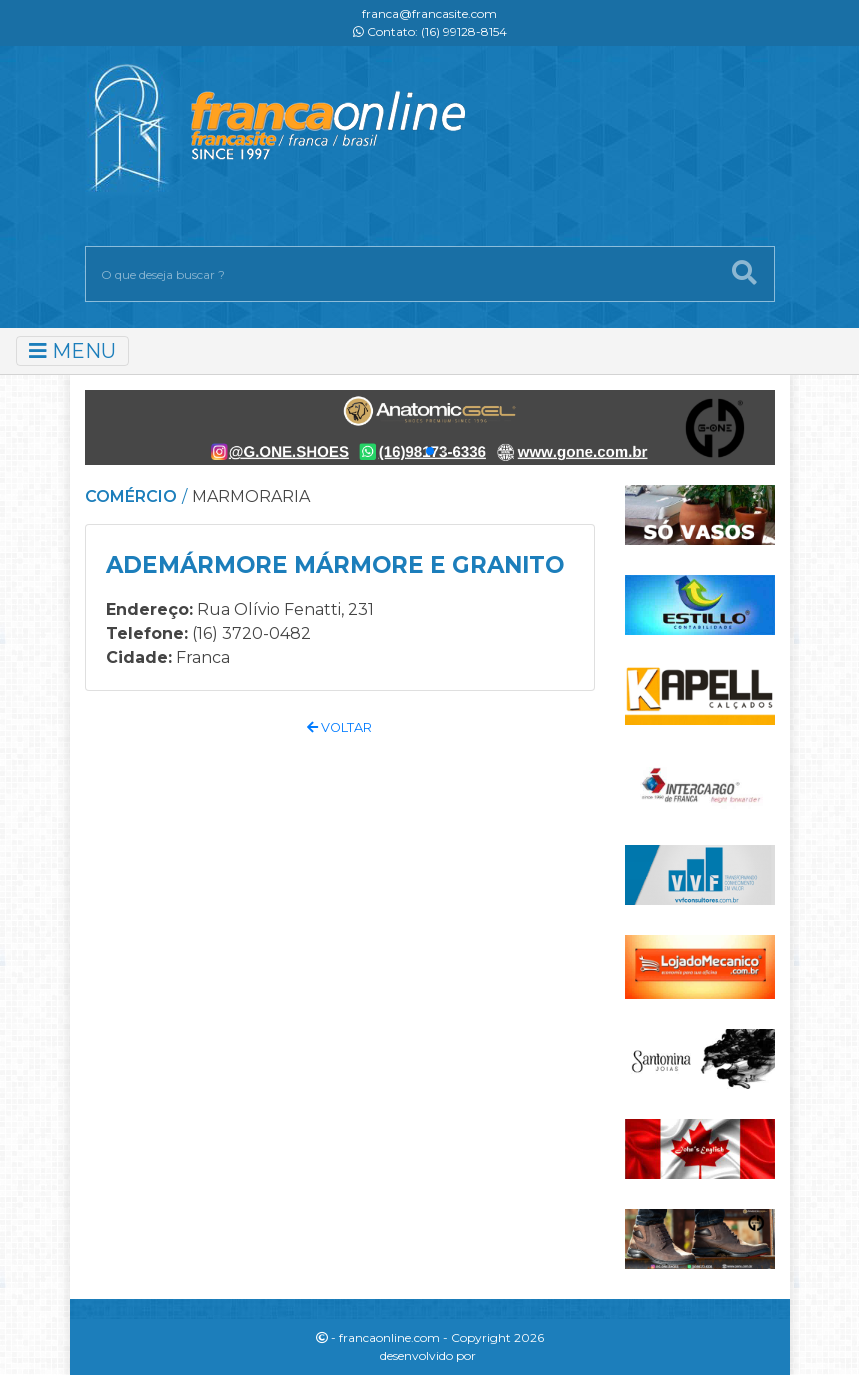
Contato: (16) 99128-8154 (430, 31)
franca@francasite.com (429, 13)
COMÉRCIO (131, 496)
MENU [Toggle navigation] (72, 351)
